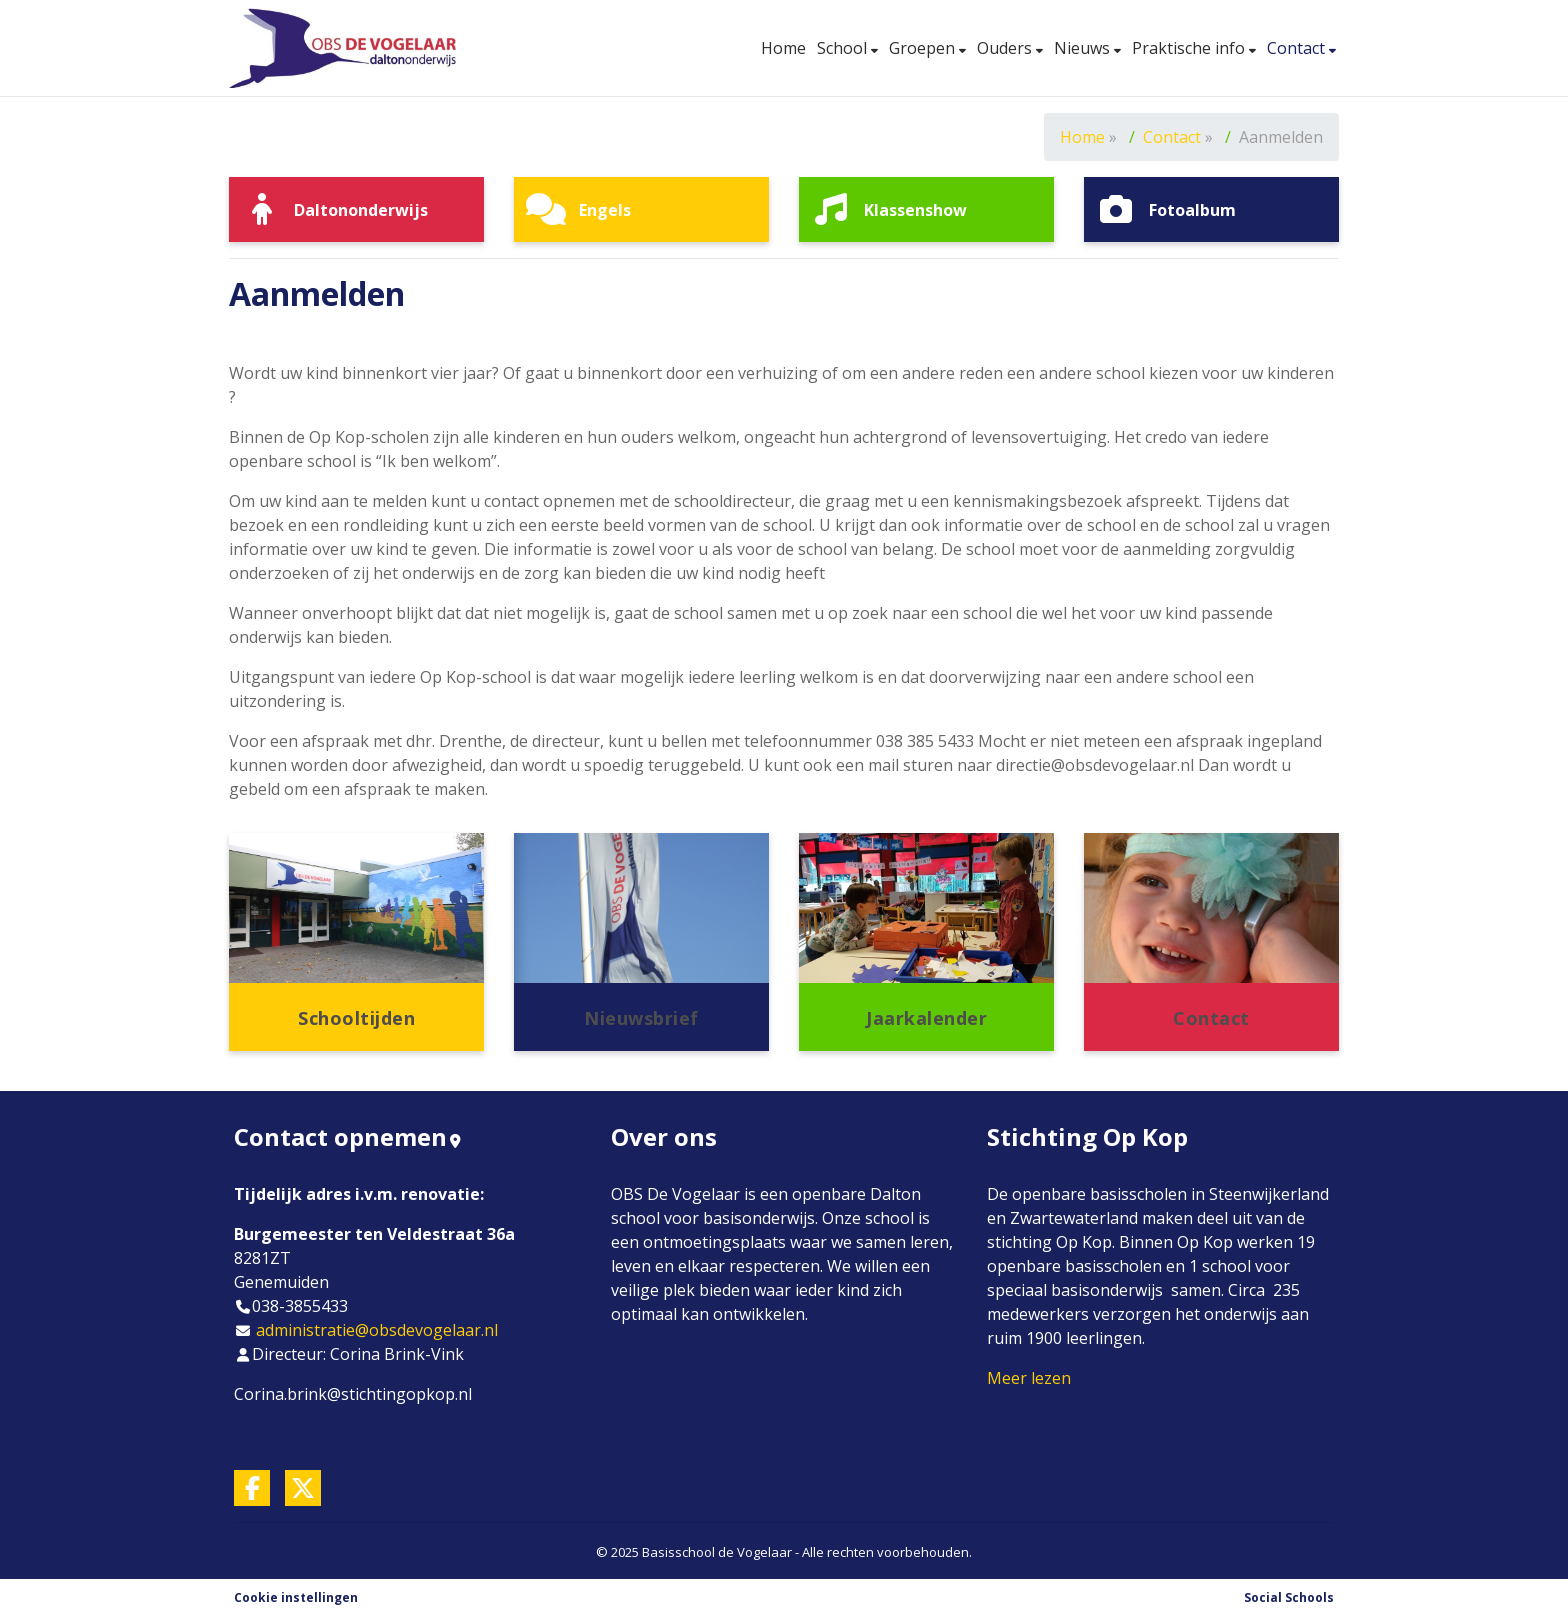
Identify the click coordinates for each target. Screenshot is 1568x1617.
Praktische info (1190, 48)
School (844, 48)
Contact (1298, 48)
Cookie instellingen (296, 1597)
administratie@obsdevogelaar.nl (377, 1330)
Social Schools (1289, 1597)
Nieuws (1084, 48)
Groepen (924, 48)
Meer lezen (1029, 1378)
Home (783, 48)
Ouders (1006, 48)
